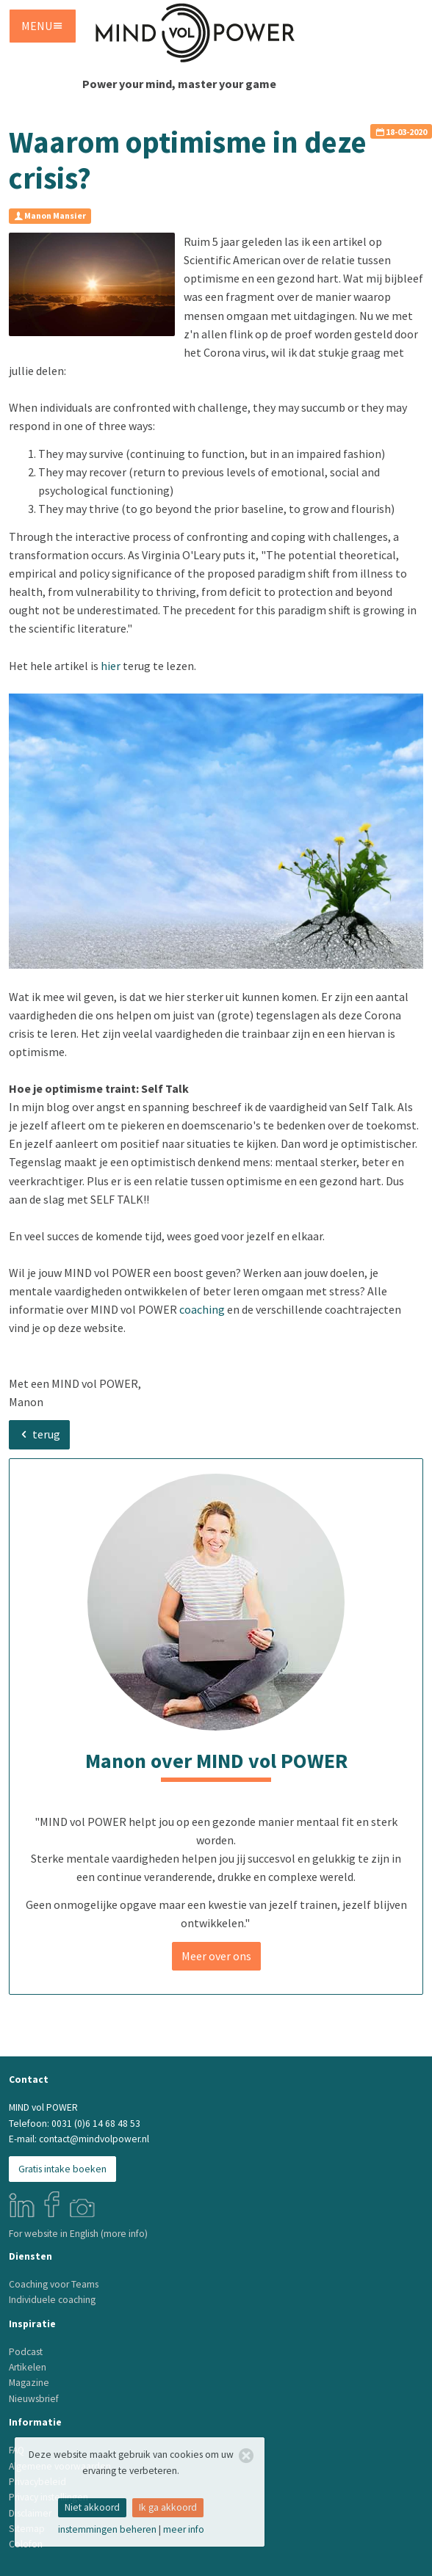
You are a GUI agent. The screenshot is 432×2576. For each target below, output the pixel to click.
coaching (202, 1309)
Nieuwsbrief (34, 2399)
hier (110, 665)
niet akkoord (92, 2507)
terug (39, 1434)
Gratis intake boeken (62, 2169)
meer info (183, 2529)
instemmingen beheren (107, 2529)
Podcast (26, 2352)
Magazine (29, 2382)
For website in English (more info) (78, 2233)
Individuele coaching (52, 2299)
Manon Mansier (50, 215)
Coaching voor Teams (53, 2284)
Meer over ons (216, 1956)
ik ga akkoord (168, 2507)
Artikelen (27, 2367)
